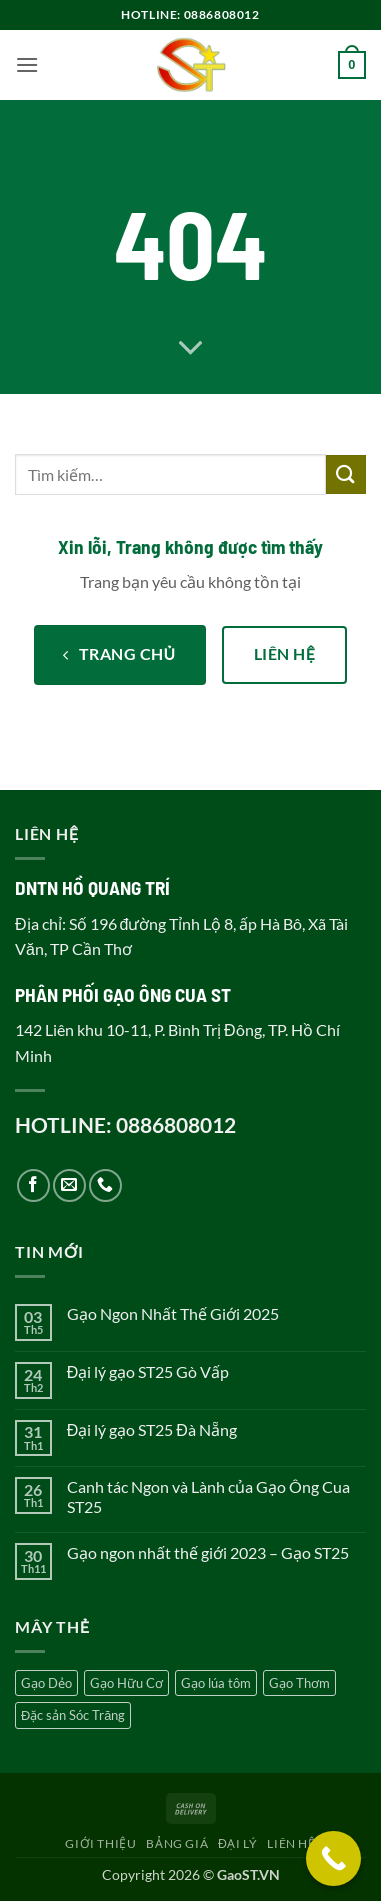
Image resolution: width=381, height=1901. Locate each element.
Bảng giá (177, 1843)
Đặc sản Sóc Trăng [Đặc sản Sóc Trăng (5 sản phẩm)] (73, 1715)
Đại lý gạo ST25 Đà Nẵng (152, 1429)
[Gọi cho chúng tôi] (105, 1185)
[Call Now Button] (333, 1858)
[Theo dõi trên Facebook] (33, 1185)
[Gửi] (346, 474)
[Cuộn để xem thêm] (191, 349)
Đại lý (238, 1843)
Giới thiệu (100, 1843)
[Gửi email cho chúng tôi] (69, 1185)
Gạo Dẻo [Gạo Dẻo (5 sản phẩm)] (46, 1683)
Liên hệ (291, 1843)
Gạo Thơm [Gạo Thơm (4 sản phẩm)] (299, 1683)
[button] (27, 64)
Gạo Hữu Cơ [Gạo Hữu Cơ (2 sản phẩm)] (126, 1683)
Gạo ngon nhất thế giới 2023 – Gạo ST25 (208, 1552)
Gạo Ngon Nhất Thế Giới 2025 (173, 1313)
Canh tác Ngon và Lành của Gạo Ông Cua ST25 (208, 1496)
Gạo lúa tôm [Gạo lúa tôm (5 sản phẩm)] (216, 1683)
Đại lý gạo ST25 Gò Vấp (148, 1371)
